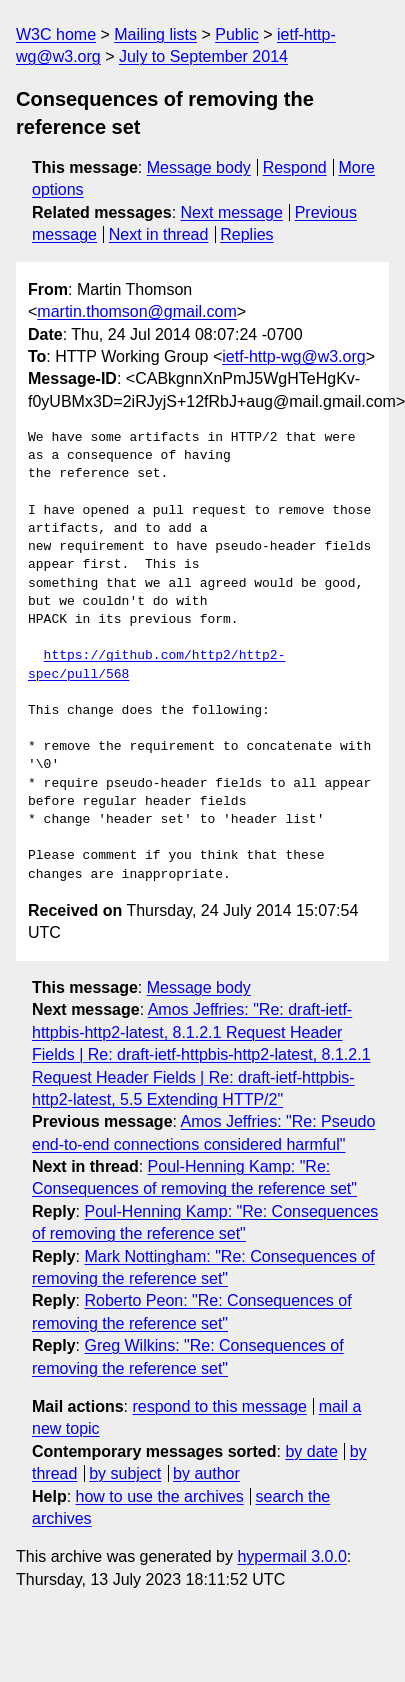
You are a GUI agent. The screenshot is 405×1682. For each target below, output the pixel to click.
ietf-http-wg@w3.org (293, 356)
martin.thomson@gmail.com (136, 311)
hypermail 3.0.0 (291, 1556)
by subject (125, 1473)
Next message (232, 212)
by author (206, 1473)
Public (237, 34)
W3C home (56, 34)
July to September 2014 (203, 56)
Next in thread (159, 234)
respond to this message (219, 1406)
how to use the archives (160, 1496)
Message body (199, 167)
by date (311, 1451)
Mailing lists (155, 34)
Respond (295, 167)
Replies (246, 234)
